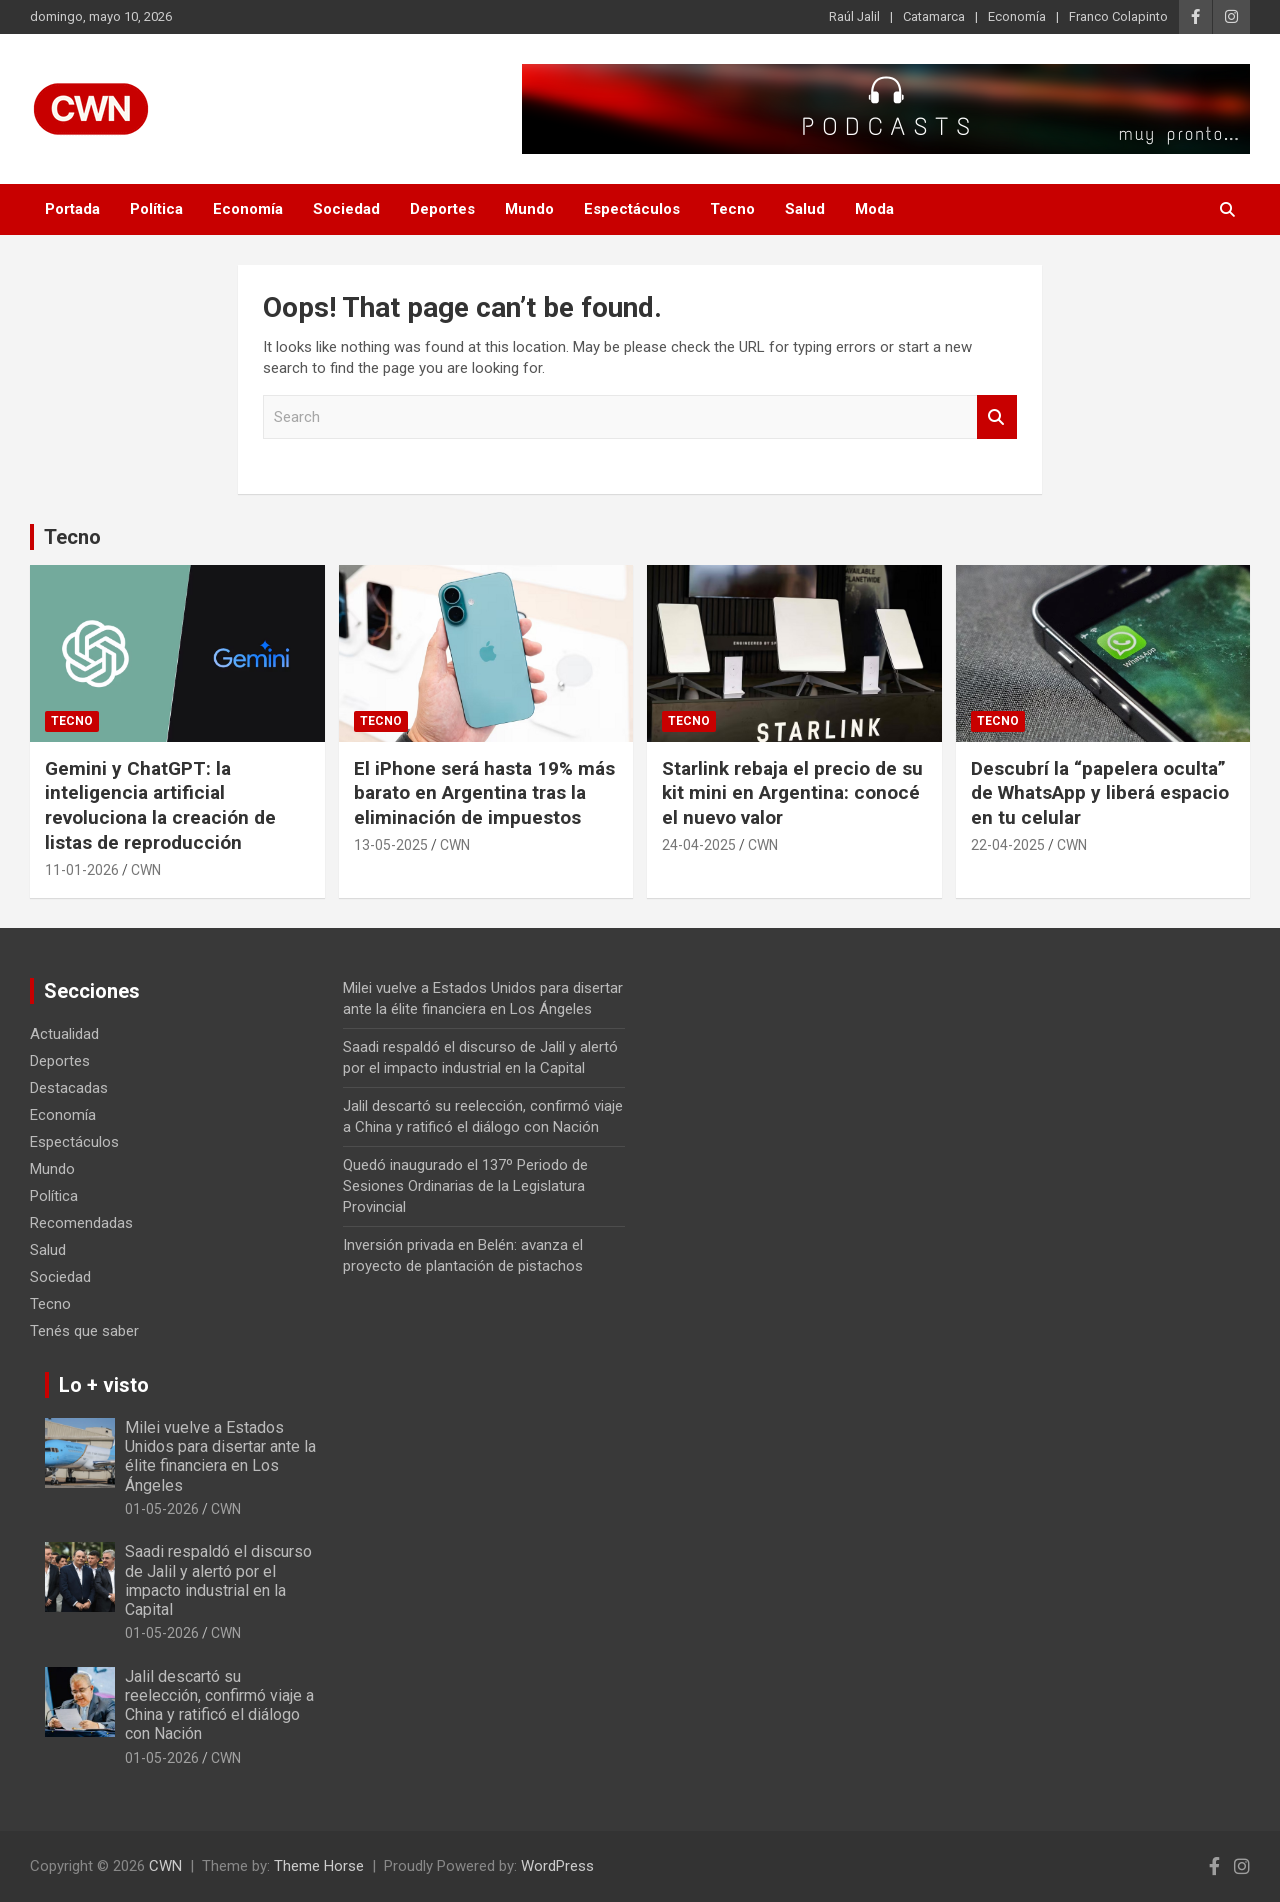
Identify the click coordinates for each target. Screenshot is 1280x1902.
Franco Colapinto (1118, 16)
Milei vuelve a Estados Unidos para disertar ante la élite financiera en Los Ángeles (220, 1456)
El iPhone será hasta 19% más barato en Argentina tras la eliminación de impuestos (484, 793)
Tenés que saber (84, 1331)
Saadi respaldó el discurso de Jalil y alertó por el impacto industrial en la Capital (218, 1580)
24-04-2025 (699, 845)
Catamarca (934, 16)
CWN (146, 870)
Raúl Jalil (854, 16)
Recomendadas (81, 1223)
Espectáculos (632, 209)
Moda (874, 209)
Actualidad (64, 1034)
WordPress (557, 1866)
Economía (1017, 16)
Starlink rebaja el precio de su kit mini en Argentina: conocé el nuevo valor (792, 793)
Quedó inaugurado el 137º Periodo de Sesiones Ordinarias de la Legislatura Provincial (465, 1186)
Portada (72, 209)
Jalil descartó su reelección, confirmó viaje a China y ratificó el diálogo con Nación (219, 1705)
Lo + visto (104, 1385)
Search (997, 417)
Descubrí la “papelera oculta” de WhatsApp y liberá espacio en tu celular (1100, 793)
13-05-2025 (391, 845)
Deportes (442, 209)
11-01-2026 (82, 870)
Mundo (529, 209)
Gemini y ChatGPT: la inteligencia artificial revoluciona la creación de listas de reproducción (160, 805)
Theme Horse (319, 1866)
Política (156, 209)
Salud (805, 209)
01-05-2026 (162, 1509)
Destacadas (69, 1088)
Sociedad (346, 209)
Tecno (732, 209)
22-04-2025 (1008, 845)
